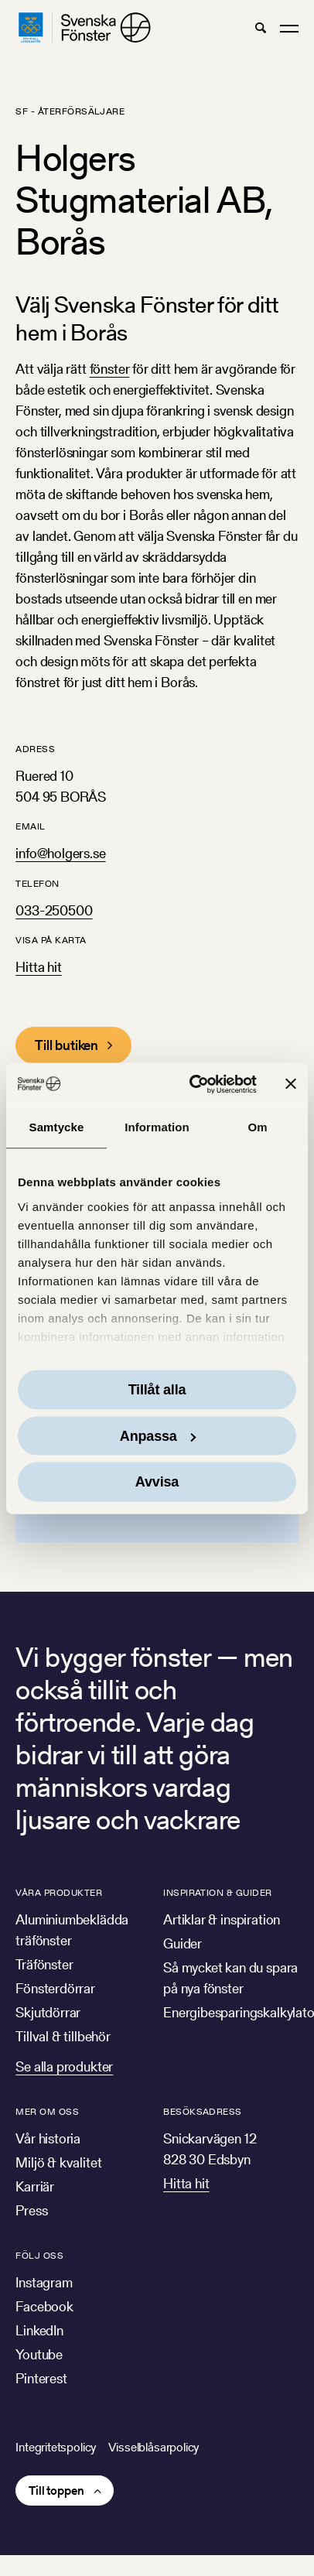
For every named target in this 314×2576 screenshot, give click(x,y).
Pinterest (41, 2378)
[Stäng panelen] (290, 1084)
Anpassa (158, 1435)
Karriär (34, 2186)
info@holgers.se (60, 853)
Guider (182, 1943)
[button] (260, 28)
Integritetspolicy (55, 2447)
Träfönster (44, 1964)
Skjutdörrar (47, 2012)
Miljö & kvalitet (58, 2162)
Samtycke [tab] (56, 1127)
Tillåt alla (157, 1389)
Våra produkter (58, 1892)
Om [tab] (257, 1127)
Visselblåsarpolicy (153, 2447)
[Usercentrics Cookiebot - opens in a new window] (193, 1084)
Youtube (39, 2354)
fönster (110, 368)
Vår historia (47, 2138)
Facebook (44, 2306)
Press (31, 2210)
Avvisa (157, 1482)
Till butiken (66, 1045)
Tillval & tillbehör (63, 2036)
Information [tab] (157, 1127)
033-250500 (53, 910)
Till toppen (56, 2490)
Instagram (43, 2282)
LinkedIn (39, 2330)
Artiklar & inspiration (221, 1919)
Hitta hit (38, 967)
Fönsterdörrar (55, 1988)
